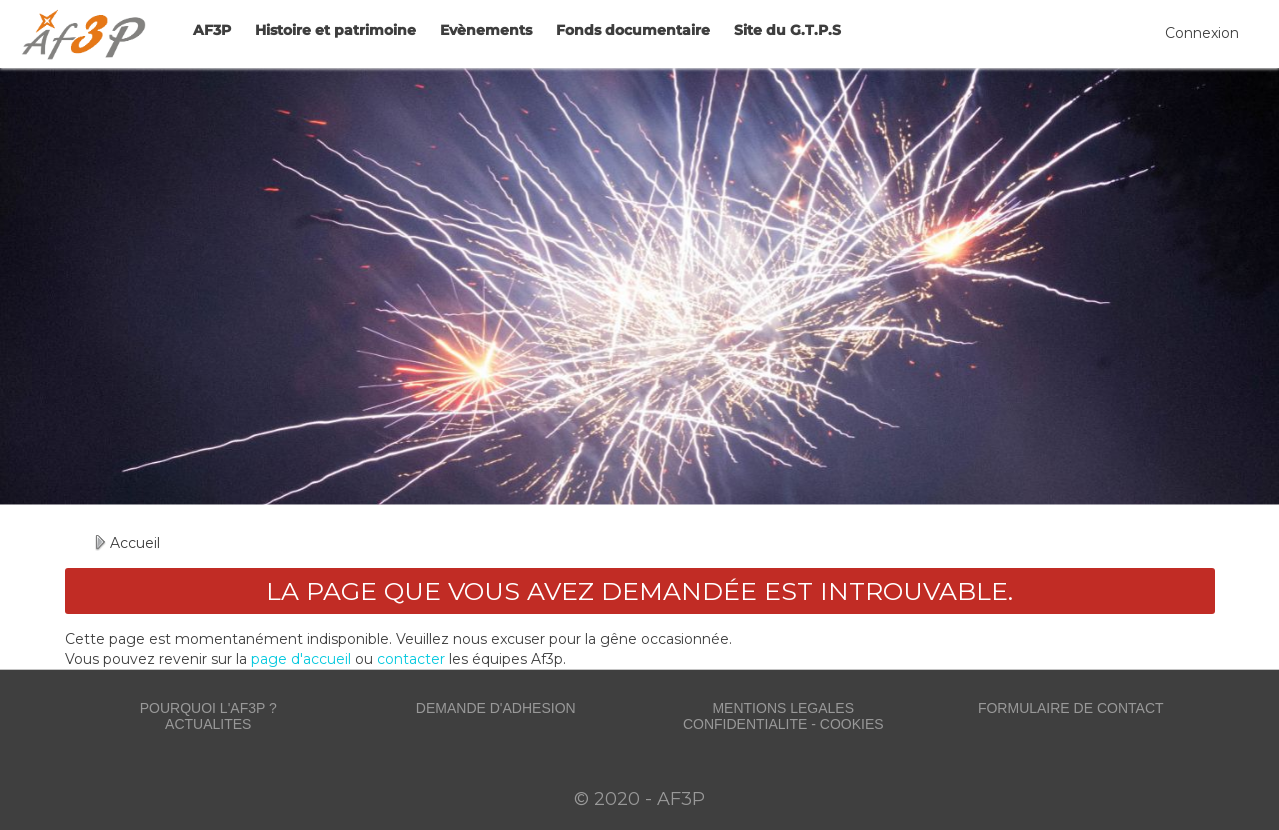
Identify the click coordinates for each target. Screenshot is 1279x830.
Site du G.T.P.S (787, 30)
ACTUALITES (208, 724)
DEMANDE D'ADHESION (496, 708)
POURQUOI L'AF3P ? (208, 708)
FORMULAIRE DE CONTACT (1071, 708)
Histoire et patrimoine (335, 30)
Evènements (486, 30)
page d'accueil (301, 659)
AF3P (212, 30)
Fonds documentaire (633, 30)
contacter (411, 659)
